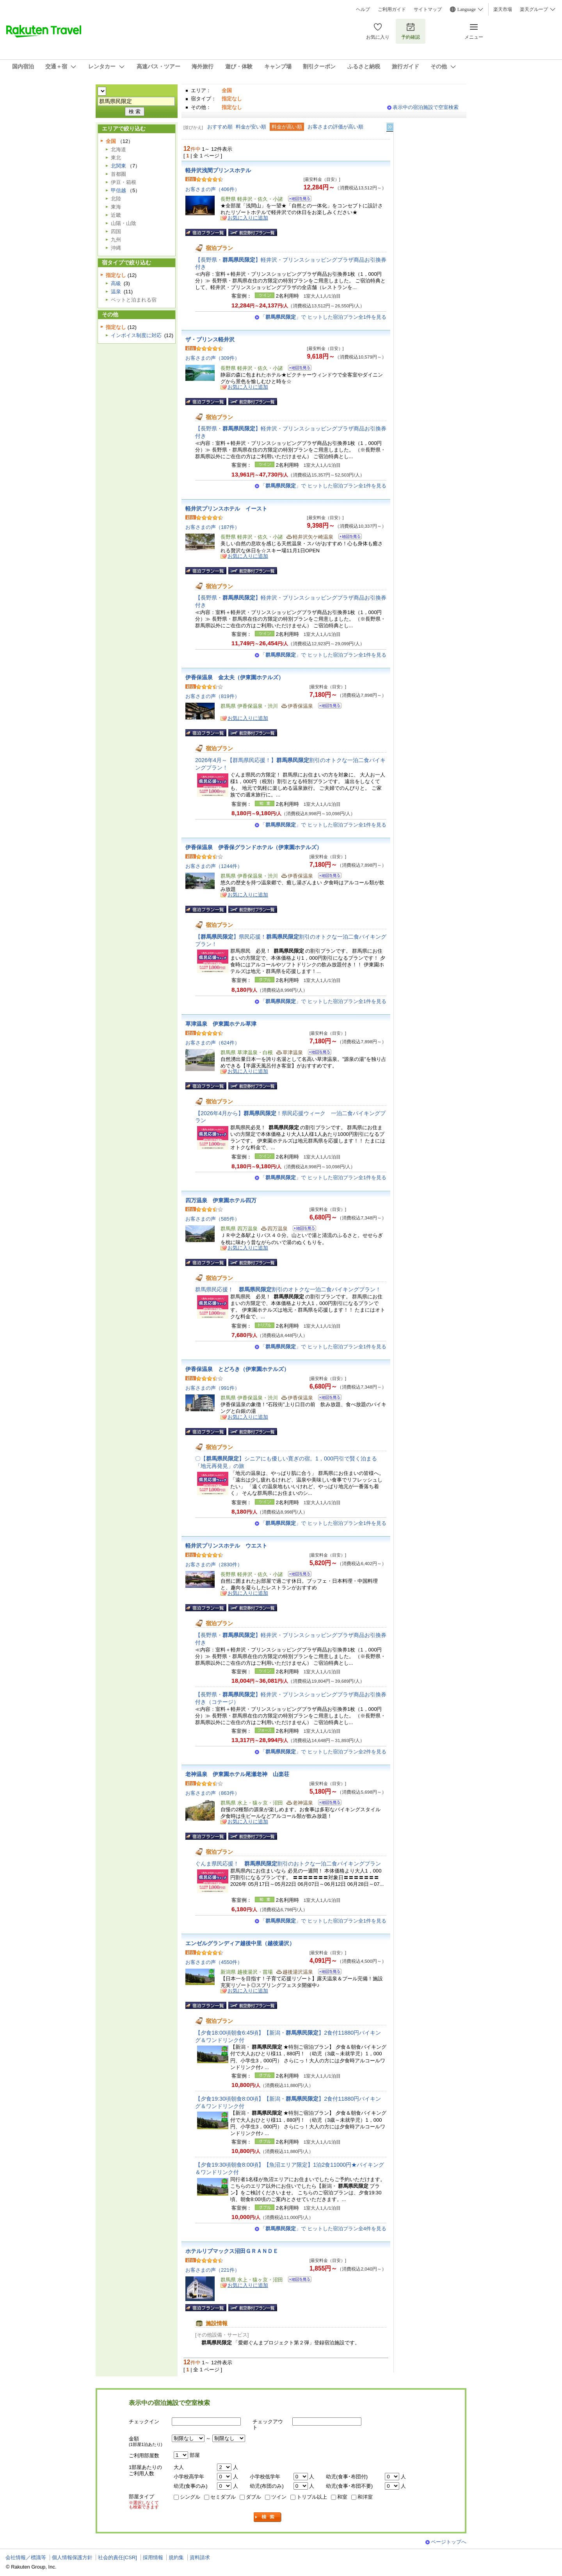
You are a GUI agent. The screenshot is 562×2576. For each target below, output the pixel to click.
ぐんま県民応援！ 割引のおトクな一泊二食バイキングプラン (288, 1863)
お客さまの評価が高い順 (335, 127)
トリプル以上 (312, 2497)
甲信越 (118, 190)
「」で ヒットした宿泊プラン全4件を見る (323, 2228)
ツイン (278, 2497)
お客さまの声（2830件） (213, 1564)
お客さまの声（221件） (212, 2270)
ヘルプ (363, 9)
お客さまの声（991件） (212, 1388)
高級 (116, 283)
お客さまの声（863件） (212, 1793)
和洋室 (365, 2497)
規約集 (176, 2557)
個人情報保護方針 (72, 2557)
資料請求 (200, 2557)
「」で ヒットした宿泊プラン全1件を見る (323, 317)
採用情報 (153, 2557)
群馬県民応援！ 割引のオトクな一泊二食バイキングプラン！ (288, 1289)
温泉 (116, 292)
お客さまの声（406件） (212, 189)
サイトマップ (428, 9)
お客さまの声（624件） (212, 1043)
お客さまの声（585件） (212, 1219)
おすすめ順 (220, 127)
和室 (342, 2497)
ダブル (253, 2497)
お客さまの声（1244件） (213, 866)
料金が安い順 (251, 127)
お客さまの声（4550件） (213, 1962)
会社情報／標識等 (25, 2557)
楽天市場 (502, 9)
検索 (268, 2517)
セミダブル (223, 2497)
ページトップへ (448, 2542)
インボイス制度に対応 (136, 335)
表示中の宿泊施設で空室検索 (426, 107)
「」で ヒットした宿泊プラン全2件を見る (323, 1752)
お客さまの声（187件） (212, 527)
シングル (190, 2497)
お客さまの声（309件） (212, 358)
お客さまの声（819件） (212, 696)
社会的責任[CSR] (117, 2557)
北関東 (118, 166)
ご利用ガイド (392, 9)
